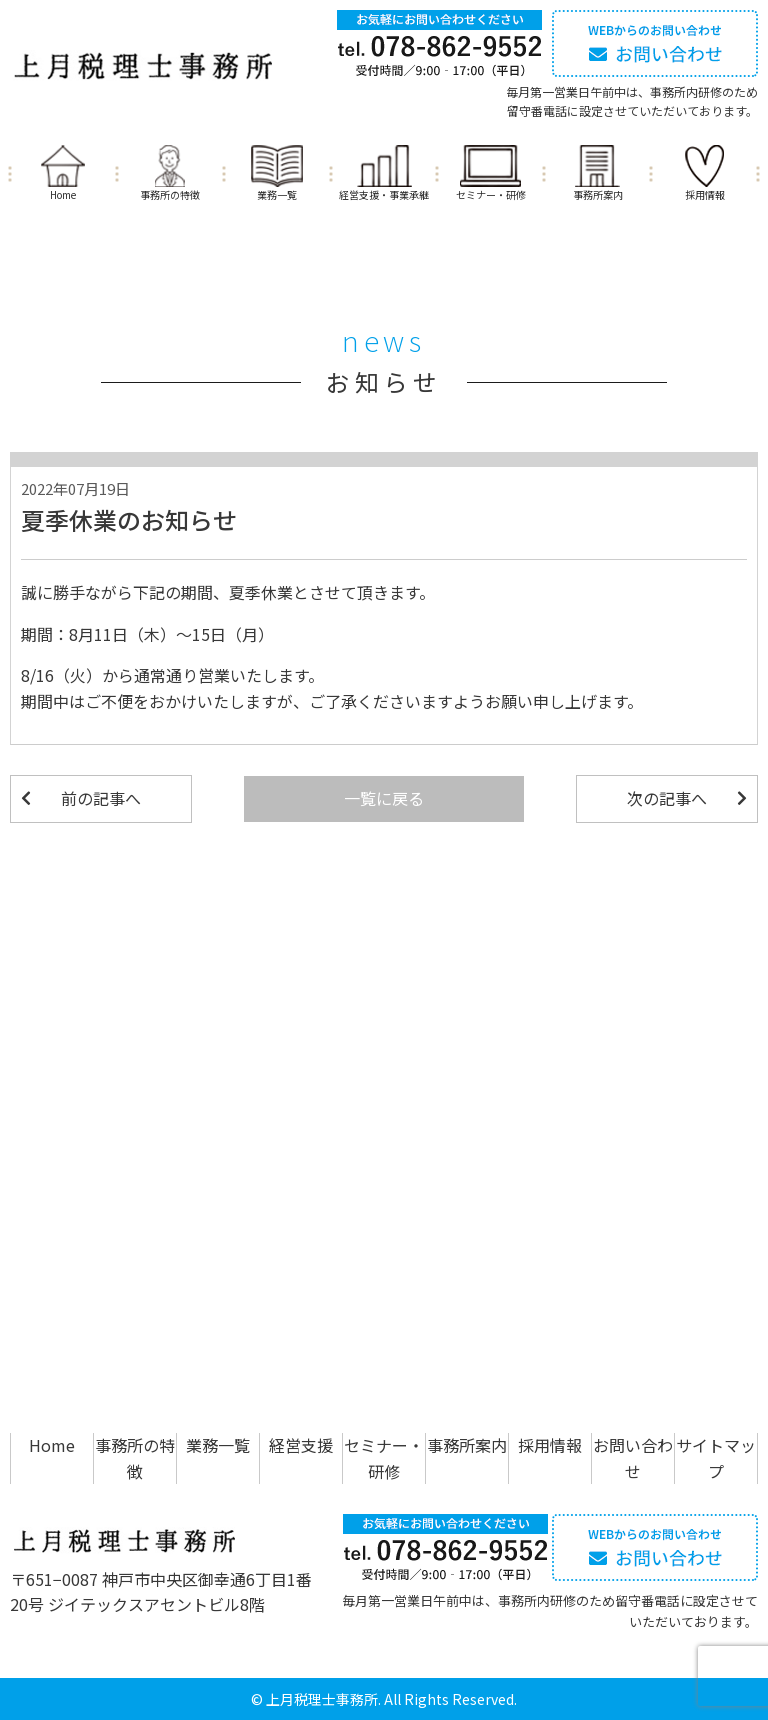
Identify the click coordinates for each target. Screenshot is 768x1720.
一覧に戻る (384, 798)
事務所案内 (598, 194)
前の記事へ (101, 798)
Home (63, 194)
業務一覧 (277, 194)
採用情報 (705, 194)
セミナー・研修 (491, 194)
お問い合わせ (633, 1458)
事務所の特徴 (170, 194)
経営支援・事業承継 (384, 194)
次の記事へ (667, 798)
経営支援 (301, 1445)
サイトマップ (716, 1458)
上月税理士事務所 (322, 1699)
